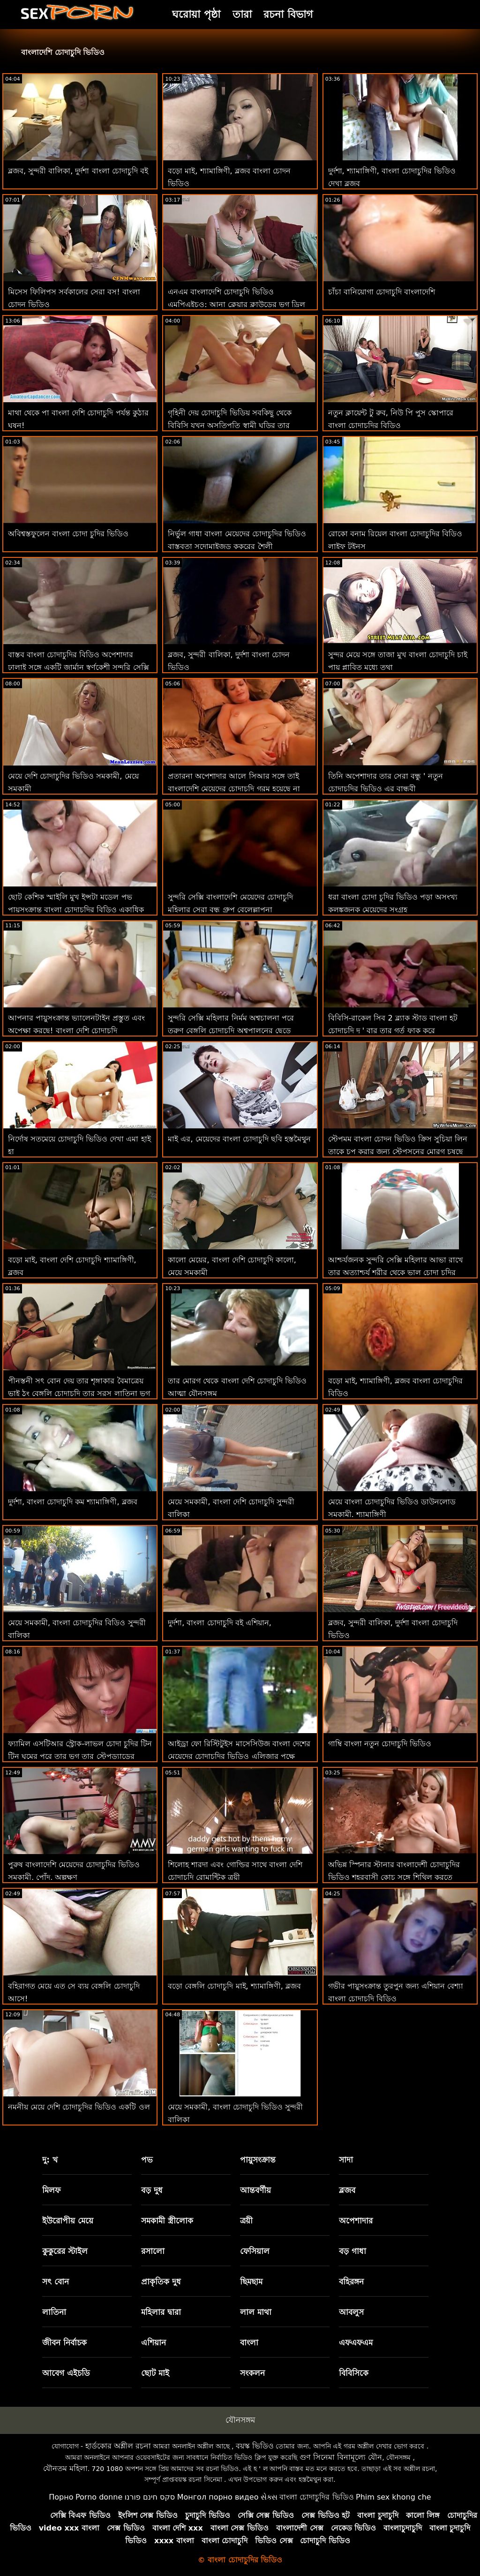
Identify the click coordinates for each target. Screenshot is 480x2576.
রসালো (153, 2251)
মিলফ (51, 2190)
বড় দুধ (152, 2190)
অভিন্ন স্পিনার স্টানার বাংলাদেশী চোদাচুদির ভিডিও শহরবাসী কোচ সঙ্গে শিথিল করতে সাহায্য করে (394, 1877)
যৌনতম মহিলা (65, 2468)
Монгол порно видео (218, 2497)
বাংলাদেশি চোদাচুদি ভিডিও (63, 52)
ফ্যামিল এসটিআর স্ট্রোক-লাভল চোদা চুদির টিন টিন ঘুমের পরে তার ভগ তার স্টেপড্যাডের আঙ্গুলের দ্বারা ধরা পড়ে (80, 1756)
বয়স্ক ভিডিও (255, 2445)
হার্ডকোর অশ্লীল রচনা (118, 2445)
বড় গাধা (352, 2251)
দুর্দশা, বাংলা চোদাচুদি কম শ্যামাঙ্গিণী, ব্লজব (72, 1501)
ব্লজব (347, 2190)
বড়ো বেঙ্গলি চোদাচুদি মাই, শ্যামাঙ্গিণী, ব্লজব (234, 1986)
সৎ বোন (55, 2281)
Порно (61, 2497)
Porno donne (98, 2497)
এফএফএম (356, 2342)
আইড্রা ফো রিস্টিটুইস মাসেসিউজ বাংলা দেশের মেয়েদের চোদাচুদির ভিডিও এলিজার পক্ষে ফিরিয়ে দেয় (239, 1756)
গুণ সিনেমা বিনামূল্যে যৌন (341, 2457)
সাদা (346, 2159)
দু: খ (50, 2159)
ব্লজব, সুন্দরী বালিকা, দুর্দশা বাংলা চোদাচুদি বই (78, 170)
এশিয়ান (153, 2342)
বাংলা (249, 2342)
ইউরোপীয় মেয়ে (67, 2220)
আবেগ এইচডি (66, 2373)
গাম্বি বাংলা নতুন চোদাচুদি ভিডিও (379, 1743)
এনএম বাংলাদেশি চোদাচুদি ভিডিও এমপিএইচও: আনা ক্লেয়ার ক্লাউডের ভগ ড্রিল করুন (236, 304)
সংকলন (252, 2373)
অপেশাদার (356, 2220)
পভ (147, 2159)
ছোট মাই (155, 2373)
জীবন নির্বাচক (64, 2342)
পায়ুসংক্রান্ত (258, 2159)
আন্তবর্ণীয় (255, 2190)
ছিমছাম (251, 2281)
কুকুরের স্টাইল (65, 2251)
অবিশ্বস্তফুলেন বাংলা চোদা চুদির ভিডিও (68, 533)
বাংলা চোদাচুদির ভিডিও (316, 2497)
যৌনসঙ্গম (240, 2420)
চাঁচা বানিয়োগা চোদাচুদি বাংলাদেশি (381, 291)
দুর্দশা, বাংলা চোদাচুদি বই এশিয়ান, (219, 1622)
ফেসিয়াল (255, 2251)
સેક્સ (269, 2497)
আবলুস (351, 2312)
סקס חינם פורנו (150, 2497)
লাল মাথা (255, 2312)
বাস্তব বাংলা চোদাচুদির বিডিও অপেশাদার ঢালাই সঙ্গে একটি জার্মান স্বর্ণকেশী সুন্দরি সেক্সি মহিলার (78, 667)
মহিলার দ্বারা (161, 2312)
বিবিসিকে (353, 2373)
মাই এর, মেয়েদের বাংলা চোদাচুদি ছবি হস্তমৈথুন (239, 1138)
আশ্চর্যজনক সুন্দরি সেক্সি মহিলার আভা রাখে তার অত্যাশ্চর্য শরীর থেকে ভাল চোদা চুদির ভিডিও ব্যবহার (395, 1272)
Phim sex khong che (393, 2497)
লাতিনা (54, 2312)
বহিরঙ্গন (351, 2281)
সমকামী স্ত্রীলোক (167, 2220)
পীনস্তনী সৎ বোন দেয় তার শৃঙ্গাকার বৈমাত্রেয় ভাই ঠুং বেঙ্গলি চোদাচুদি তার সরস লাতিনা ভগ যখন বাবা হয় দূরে (79, 1393)
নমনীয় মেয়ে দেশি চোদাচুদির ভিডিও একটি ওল (79, 2107)
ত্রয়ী (246, 2220)
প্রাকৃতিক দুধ (161, 2281)
